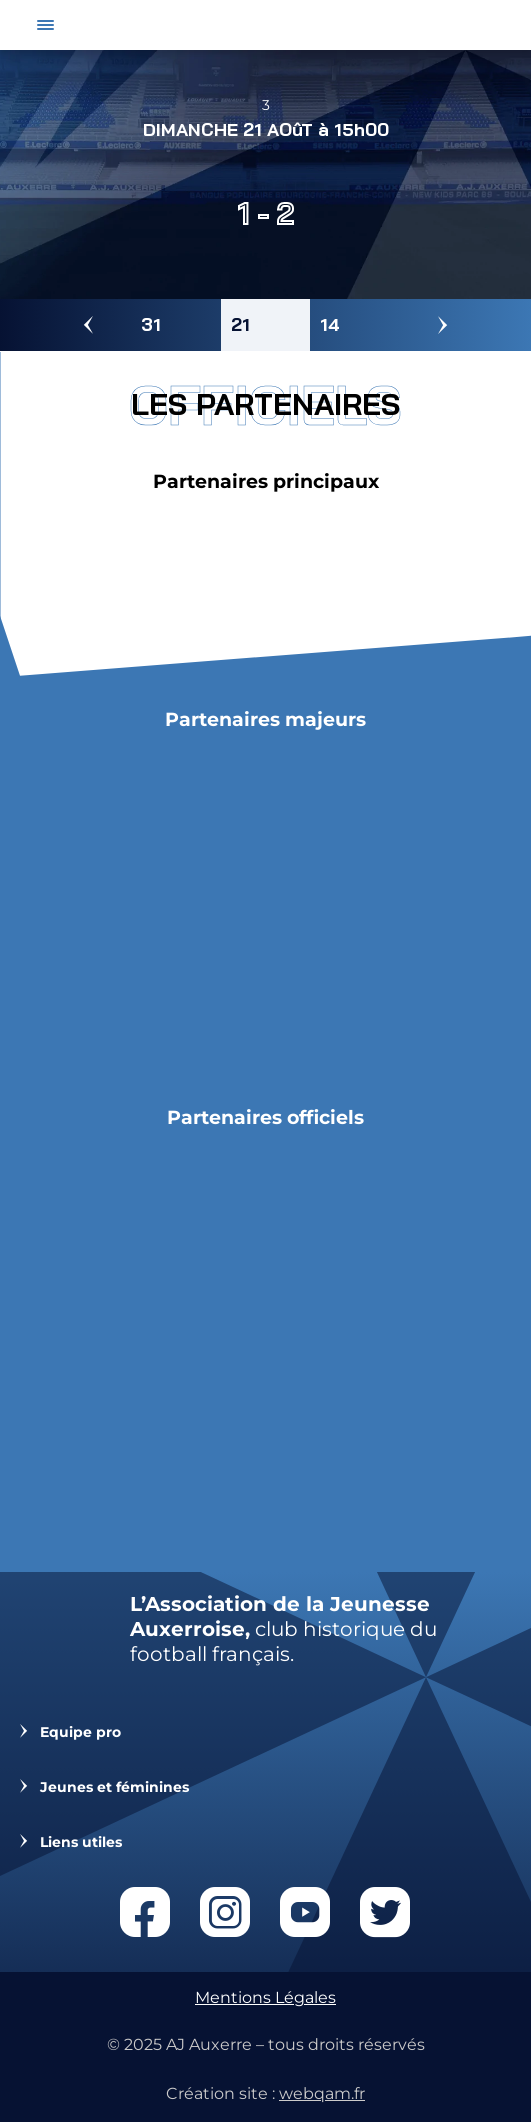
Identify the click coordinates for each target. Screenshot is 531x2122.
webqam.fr (322, 2093)
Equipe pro (80, 1732)
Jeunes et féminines (114, 1787)
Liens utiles (81, 1842)
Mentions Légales (265, 1997)
